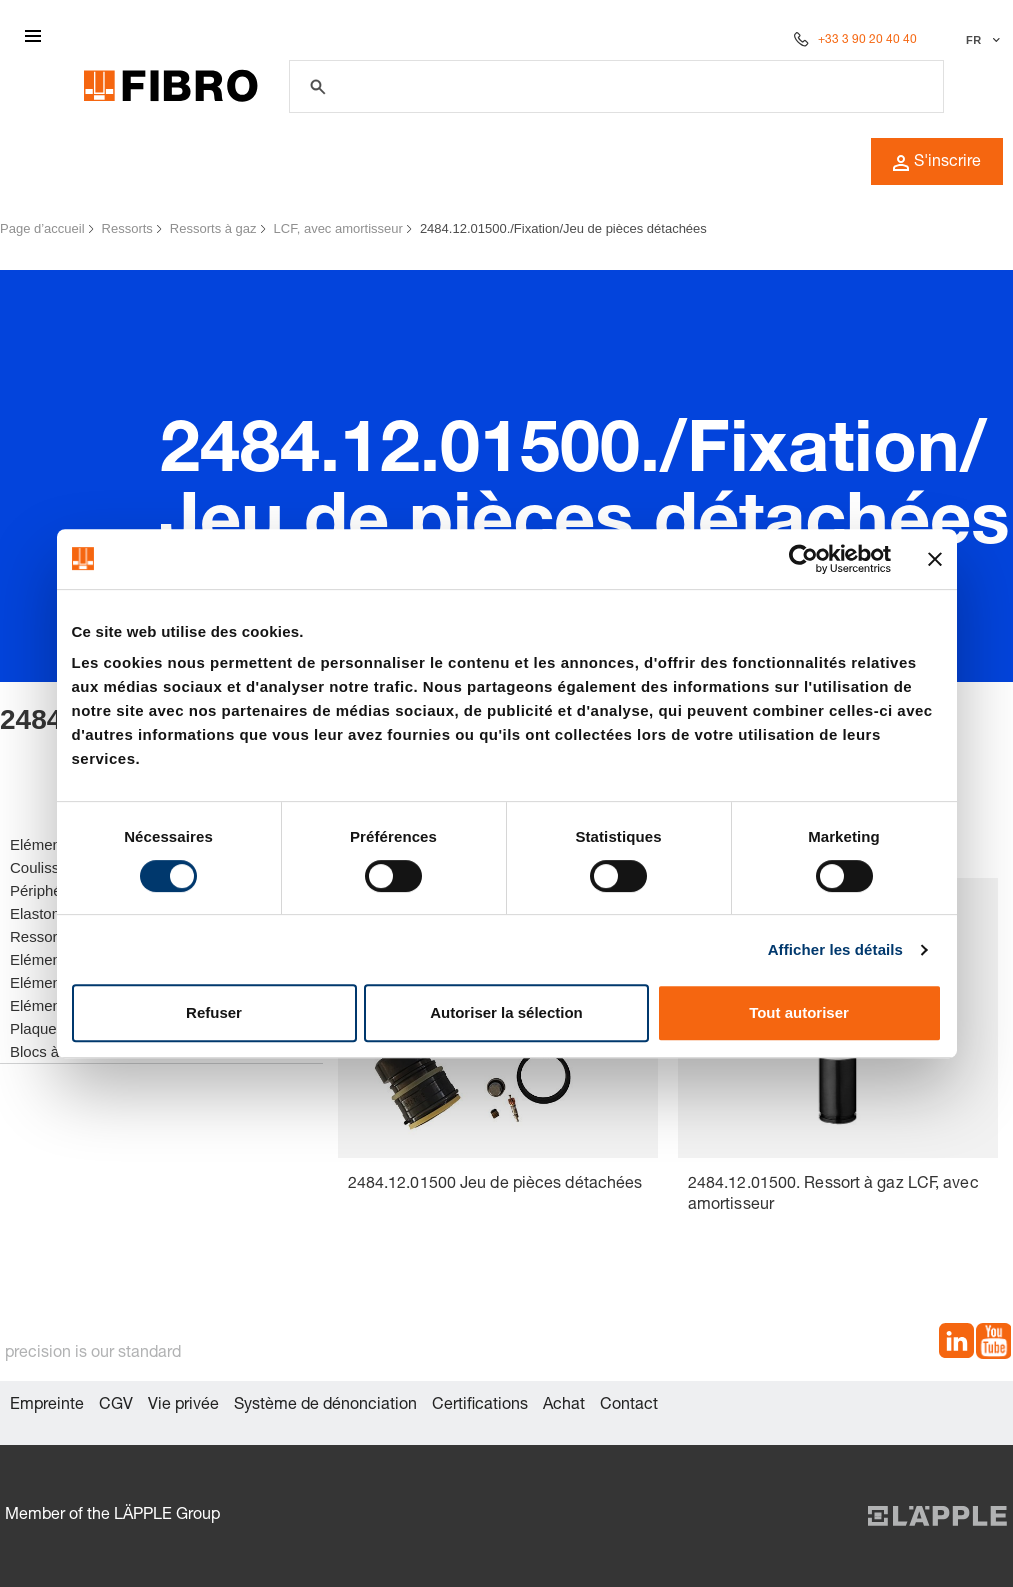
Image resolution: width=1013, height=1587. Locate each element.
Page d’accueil (42, 228)
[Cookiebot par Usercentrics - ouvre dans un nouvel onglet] (803, 559)
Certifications (480, 1406)
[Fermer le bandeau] (935, 559)
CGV (116, 1406)
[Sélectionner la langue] (980, 40)
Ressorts (127, 228)
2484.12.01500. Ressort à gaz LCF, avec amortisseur (833, 1195)
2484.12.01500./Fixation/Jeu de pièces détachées (563, 228)
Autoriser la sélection (506, 1012)
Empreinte (47, 1406)
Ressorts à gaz (213, 228)
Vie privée (183, 1406)
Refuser (214, 1012)
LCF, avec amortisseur (338, 228)
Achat (564, 1406)
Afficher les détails (835, 949)
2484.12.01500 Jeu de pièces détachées (495, 1185)
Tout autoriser (799, 1012)
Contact (629, 1406)
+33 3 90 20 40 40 (867, 40)
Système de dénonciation (325, 1406)
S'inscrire (937, 163)
